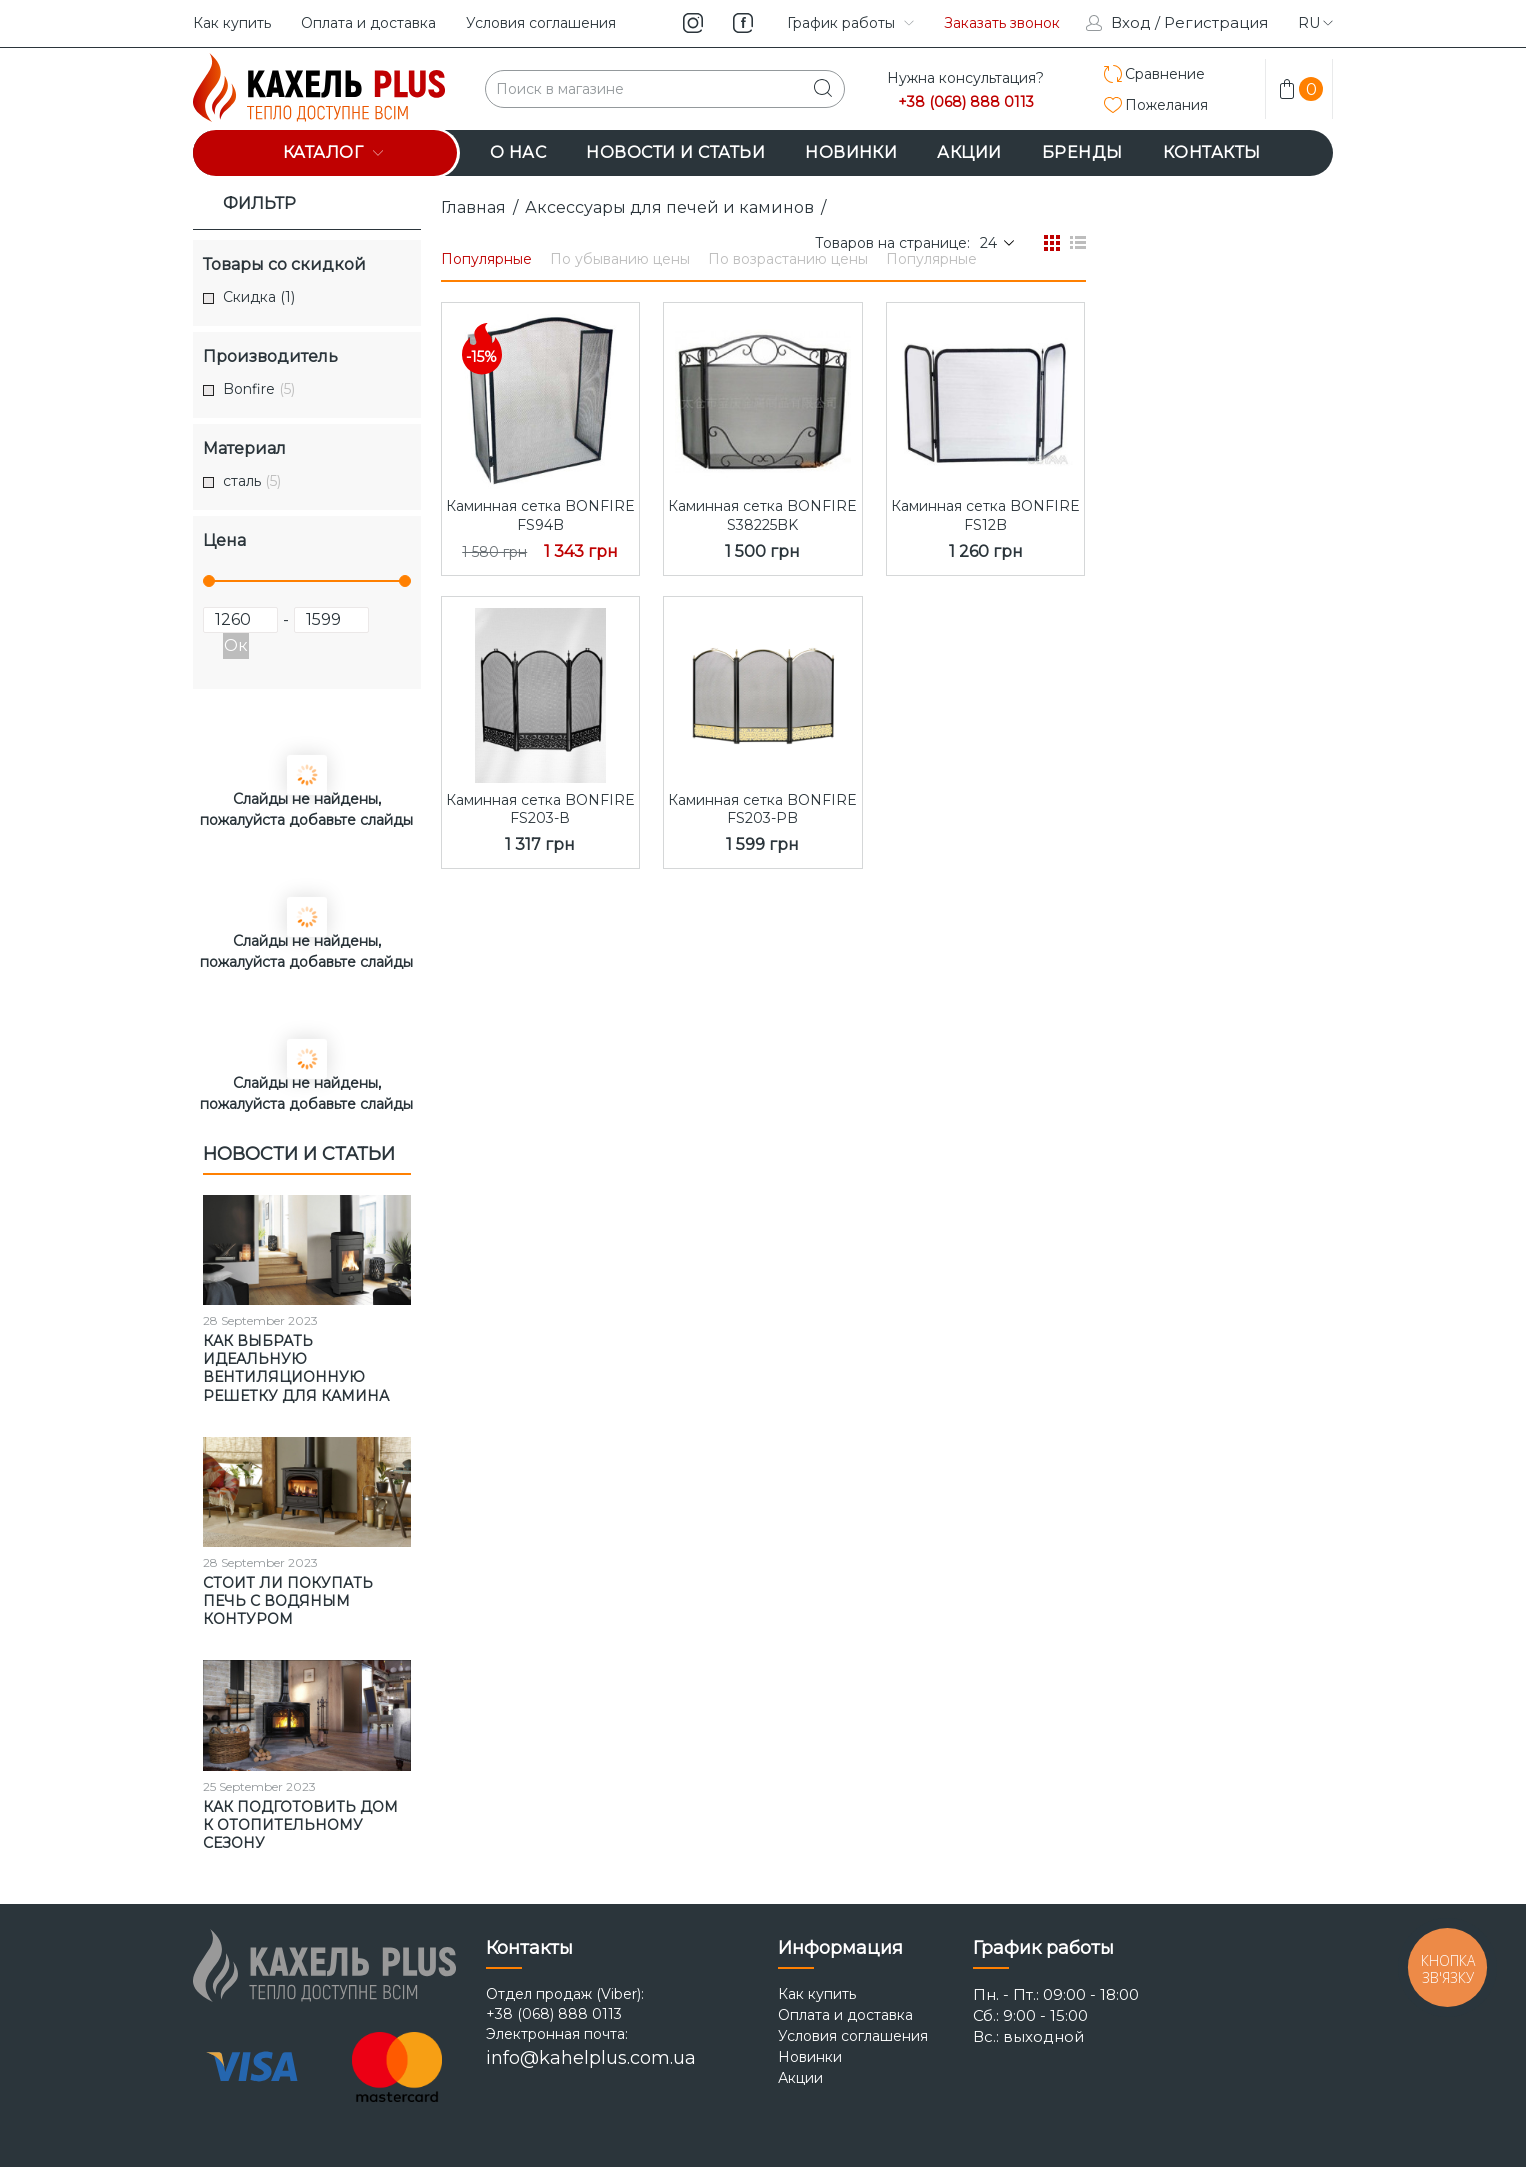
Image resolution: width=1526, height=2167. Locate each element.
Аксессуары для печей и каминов (669, 207)
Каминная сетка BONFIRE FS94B (540, 515)
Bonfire (259, 389)
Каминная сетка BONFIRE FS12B (985, 515)
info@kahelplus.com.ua (591, 2058)
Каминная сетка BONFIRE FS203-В (540, 809)
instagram (693, 23)
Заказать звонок (1002, 23)
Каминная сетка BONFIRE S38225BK (762, 515)
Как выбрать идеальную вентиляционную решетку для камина (296, 1368)
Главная (473, 207)
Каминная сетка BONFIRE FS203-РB (762, 809)
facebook (743, 23)
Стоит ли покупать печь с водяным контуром (288, 1601)
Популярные (486, 259)
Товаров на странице (891, 243)
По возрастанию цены (788, 259)
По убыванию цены (620, 259)
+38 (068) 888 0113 (966, 102)
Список (1078, 243)
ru (1315, 23)
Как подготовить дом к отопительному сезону (300, 1825)
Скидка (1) (259, 297)
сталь (252, 481)
